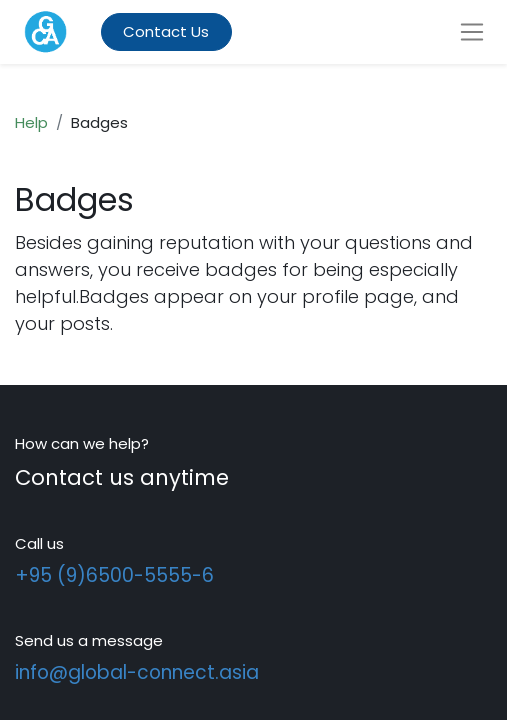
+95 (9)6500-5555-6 (114, 575)
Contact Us (166, 31)
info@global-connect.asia (137, 672)
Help (31, 122)
